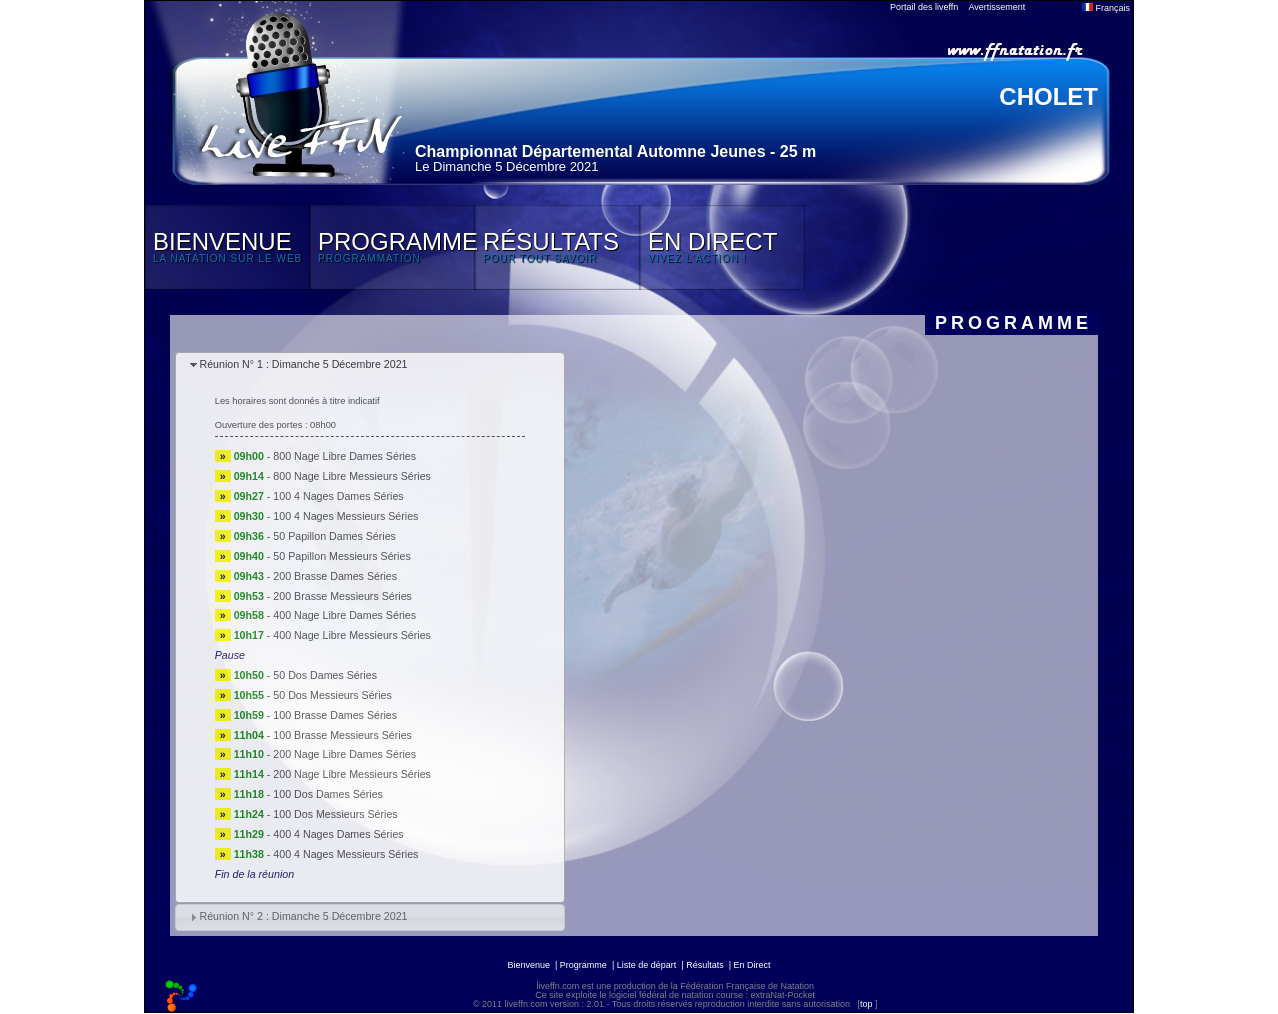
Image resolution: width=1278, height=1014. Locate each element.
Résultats (705, 965)
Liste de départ (647, 965)
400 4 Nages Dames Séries (338, 834)
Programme (583, 965)
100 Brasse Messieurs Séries (342, 735)
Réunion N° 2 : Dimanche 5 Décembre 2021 (303, 916)
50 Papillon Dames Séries (334, 536)
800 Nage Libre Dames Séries (344, 456)
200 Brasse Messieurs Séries (342, 596)
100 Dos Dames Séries (328, 794)
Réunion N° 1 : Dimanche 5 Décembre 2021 (303, 364)
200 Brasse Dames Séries (335, 576)
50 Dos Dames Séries (325, 675)
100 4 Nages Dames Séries (338, 496)
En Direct (752, 965)
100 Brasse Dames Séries (335, 715)
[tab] (370, 365)
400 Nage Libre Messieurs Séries (352, 635)
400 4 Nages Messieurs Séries (345, 854)
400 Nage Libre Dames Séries (344, 615)
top (866, 1004)
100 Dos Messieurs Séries (335, 814)
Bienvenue (528, 965)
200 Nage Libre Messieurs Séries (352, 774)
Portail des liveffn (924, 7)
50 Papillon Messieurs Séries (341, 556)
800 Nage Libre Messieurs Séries (352, 476)
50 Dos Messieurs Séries (332, 695)
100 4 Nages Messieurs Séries (345, 516)
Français (1106, 8)
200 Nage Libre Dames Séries (344, 754)
